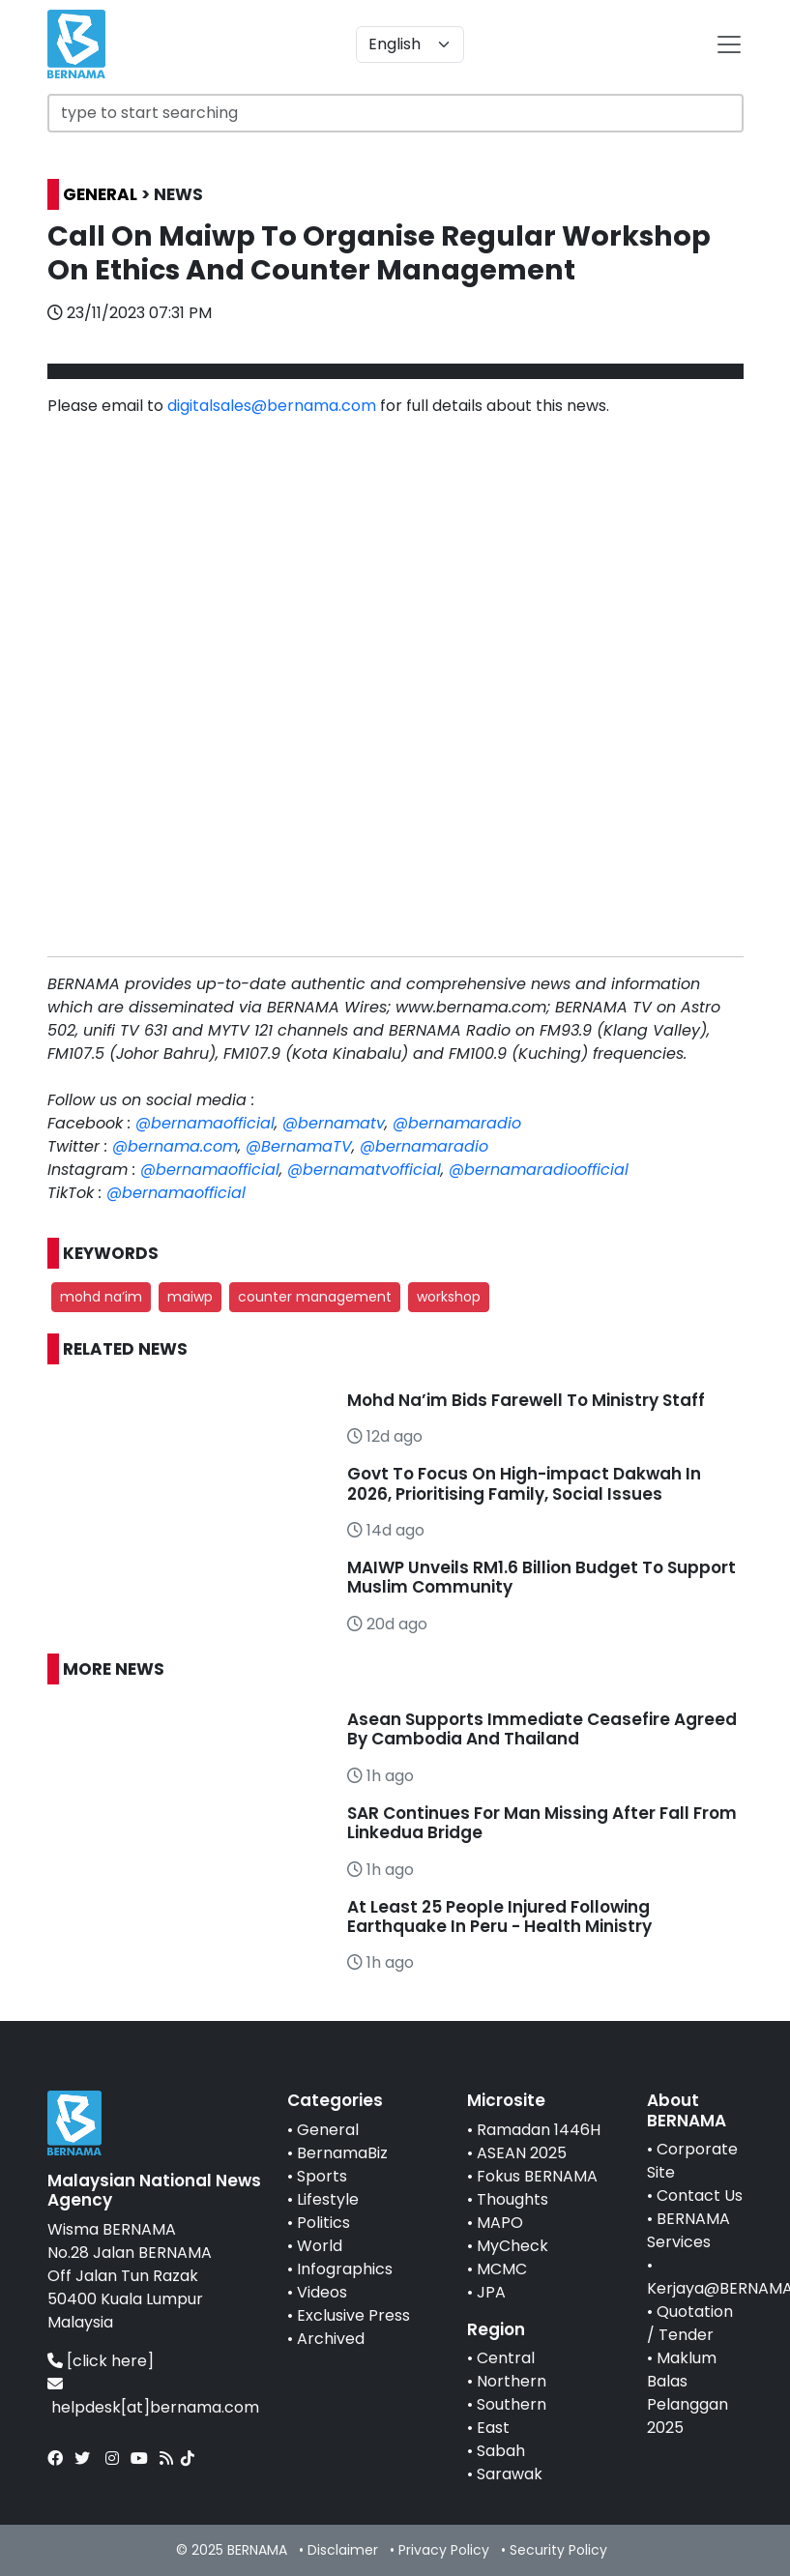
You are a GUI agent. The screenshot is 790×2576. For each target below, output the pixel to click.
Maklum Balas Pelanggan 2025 (687, 2393)
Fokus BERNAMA (537, 2176)
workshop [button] (449, 1296)
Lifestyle (328, 2199)
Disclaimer (342, 2550)
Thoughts (512, 2199)
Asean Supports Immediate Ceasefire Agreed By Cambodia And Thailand (542, 1729)
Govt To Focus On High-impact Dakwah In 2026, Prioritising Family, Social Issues (524, 1483)
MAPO (500, 2222)
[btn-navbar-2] (729, 44)
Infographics (345, 2269)
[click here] (110, 2361)
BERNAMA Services (688, 2230)
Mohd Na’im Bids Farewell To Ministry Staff (526, 1400)
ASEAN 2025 (522, 2153)
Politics (323, 2222)
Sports (322, 2176)
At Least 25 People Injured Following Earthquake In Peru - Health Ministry (499, 1916)
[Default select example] (410, 44)
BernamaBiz (342, 2153)
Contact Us (700, 2195)
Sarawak (509, 2474)
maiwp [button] (190, 1296)
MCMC (502, 2269)
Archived (331, 2338)
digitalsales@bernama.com (271, 406)
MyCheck (512, 2246)
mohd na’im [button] (101, 1296)
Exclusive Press (353, 2315)
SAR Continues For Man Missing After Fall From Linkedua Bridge (542, 1822)
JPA (491, 2292)
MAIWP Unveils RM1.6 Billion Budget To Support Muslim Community (541, 1577)
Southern (511, 2404)
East (493, 2427)
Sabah (501, 2451)
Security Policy (558, 2550)
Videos (322, 2292)
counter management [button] (315, 1296)
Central (506, 2358)
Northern (511, 2381)
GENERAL (100, 194)
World (319, 2246)
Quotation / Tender (690, 2323)
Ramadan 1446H (538, 2130)
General (328, 2130)
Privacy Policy (443, 2550)
